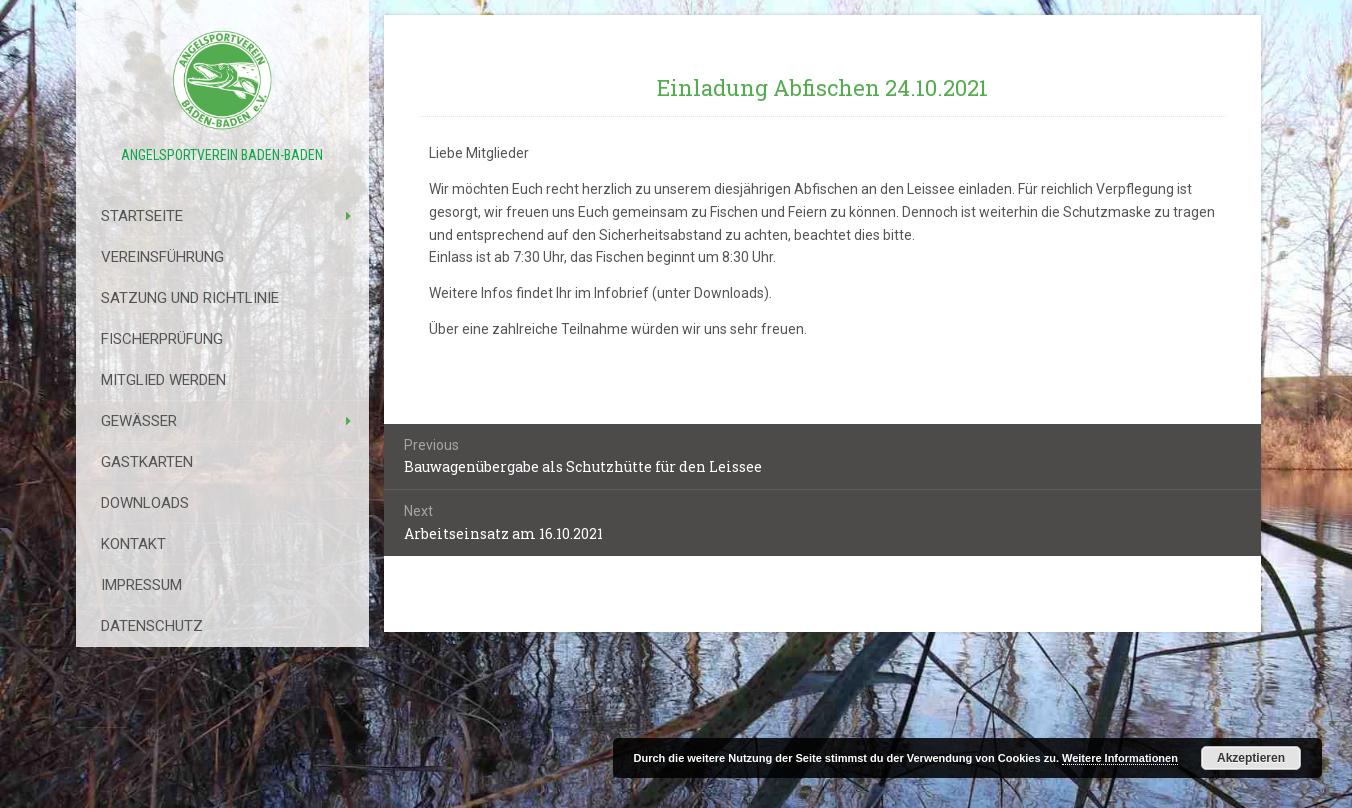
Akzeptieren (1251, 758)
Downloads (145, 503)
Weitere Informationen (1120, 758)
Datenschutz (152, 626)
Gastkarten (147, 462)
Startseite (142, 216)
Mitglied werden (163, 380)
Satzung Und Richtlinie (190, 298)
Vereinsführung (162, 257)
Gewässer (139, 421)
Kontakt (133, 544)
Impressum (141, 585)
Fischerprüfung (162, 339)
